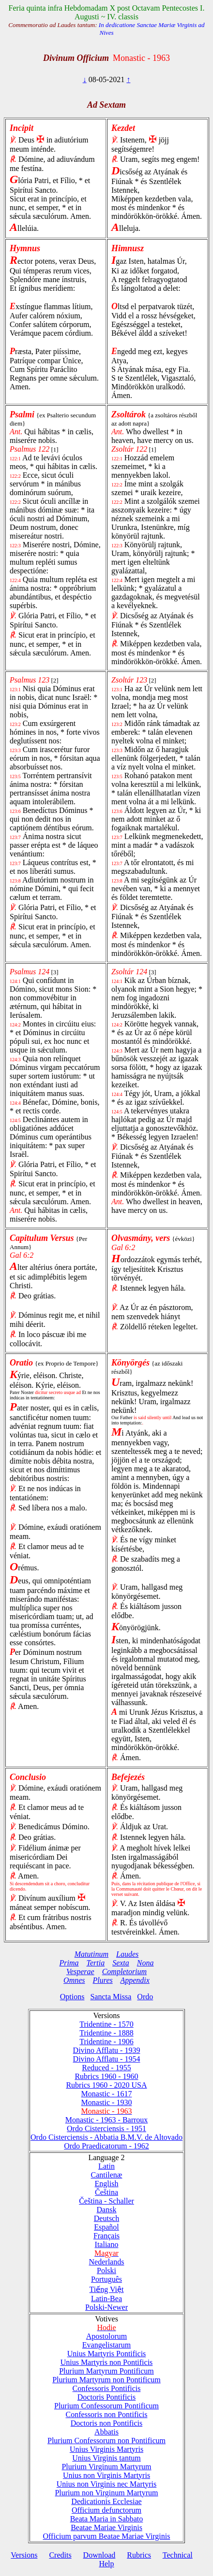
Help (106, 2564)
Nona (145, 1963)
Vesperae (80, 1971)
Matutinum (91, 1954)
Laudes (127, 1954)
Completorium (124, 1971)
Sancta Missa (110, 1996)
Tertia (96, 1963)
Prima (69, 1963)
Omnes (74, 1980)
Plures (103, 1980)
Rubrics (139, 2555)
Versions (24, 2555)
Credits (60, 2555)
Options (72, 1996)
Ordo (145, 1996)
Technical (178, 2555)
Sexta (120, 1963)
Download (99, 2555)
